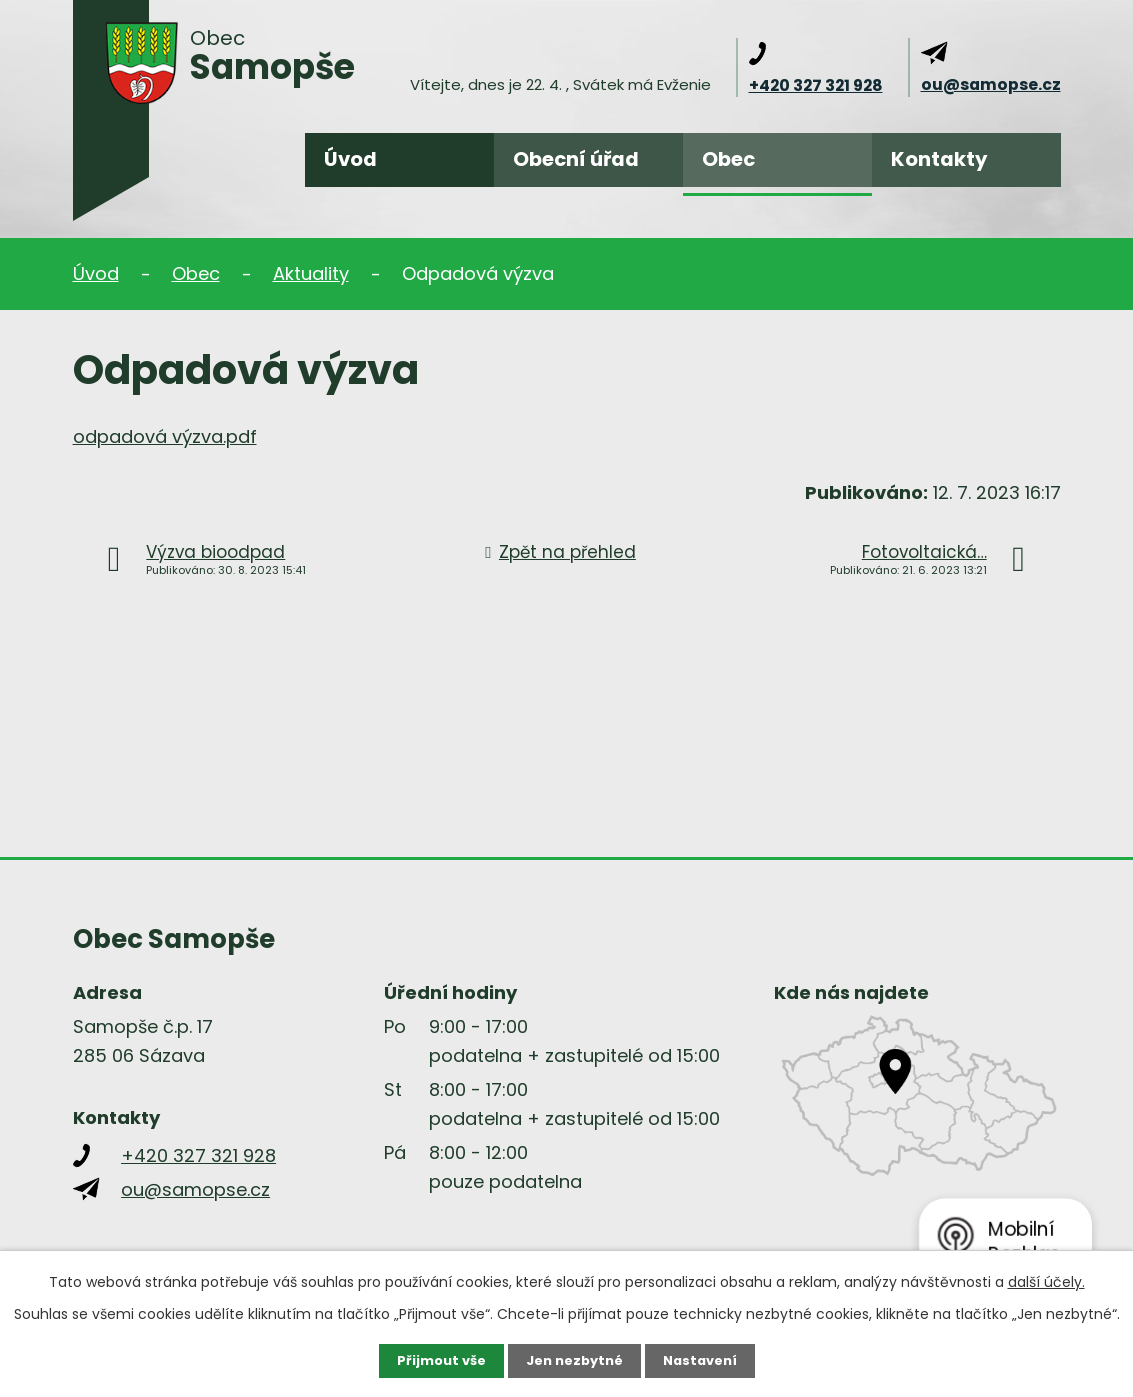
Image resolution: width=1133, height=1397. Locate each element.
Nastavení (707, 1360)
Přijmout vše (434, 1360)
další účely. (1046, 1280)
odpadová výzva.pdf (165, 436)
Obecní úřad (576, 159)
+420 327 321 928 (816, 85)
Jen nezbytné (574, 1360)
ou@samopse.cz (991, 84)
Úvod (350, 159)
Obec (728, 159)
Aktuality (311, 273)
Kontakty (939, 159)
